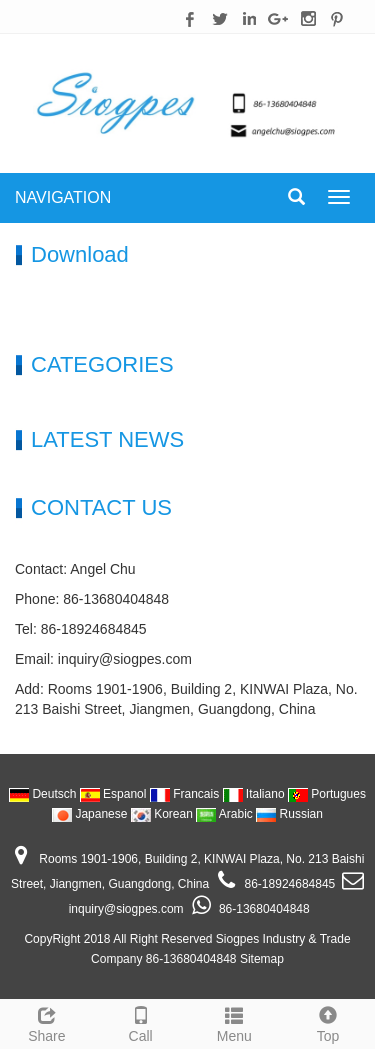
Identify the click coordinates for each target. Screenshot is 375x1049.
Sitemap (262, 959)
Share (47, 1022)
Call (141, 1022)
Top (328, 1022)
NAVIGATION (63, 197)
